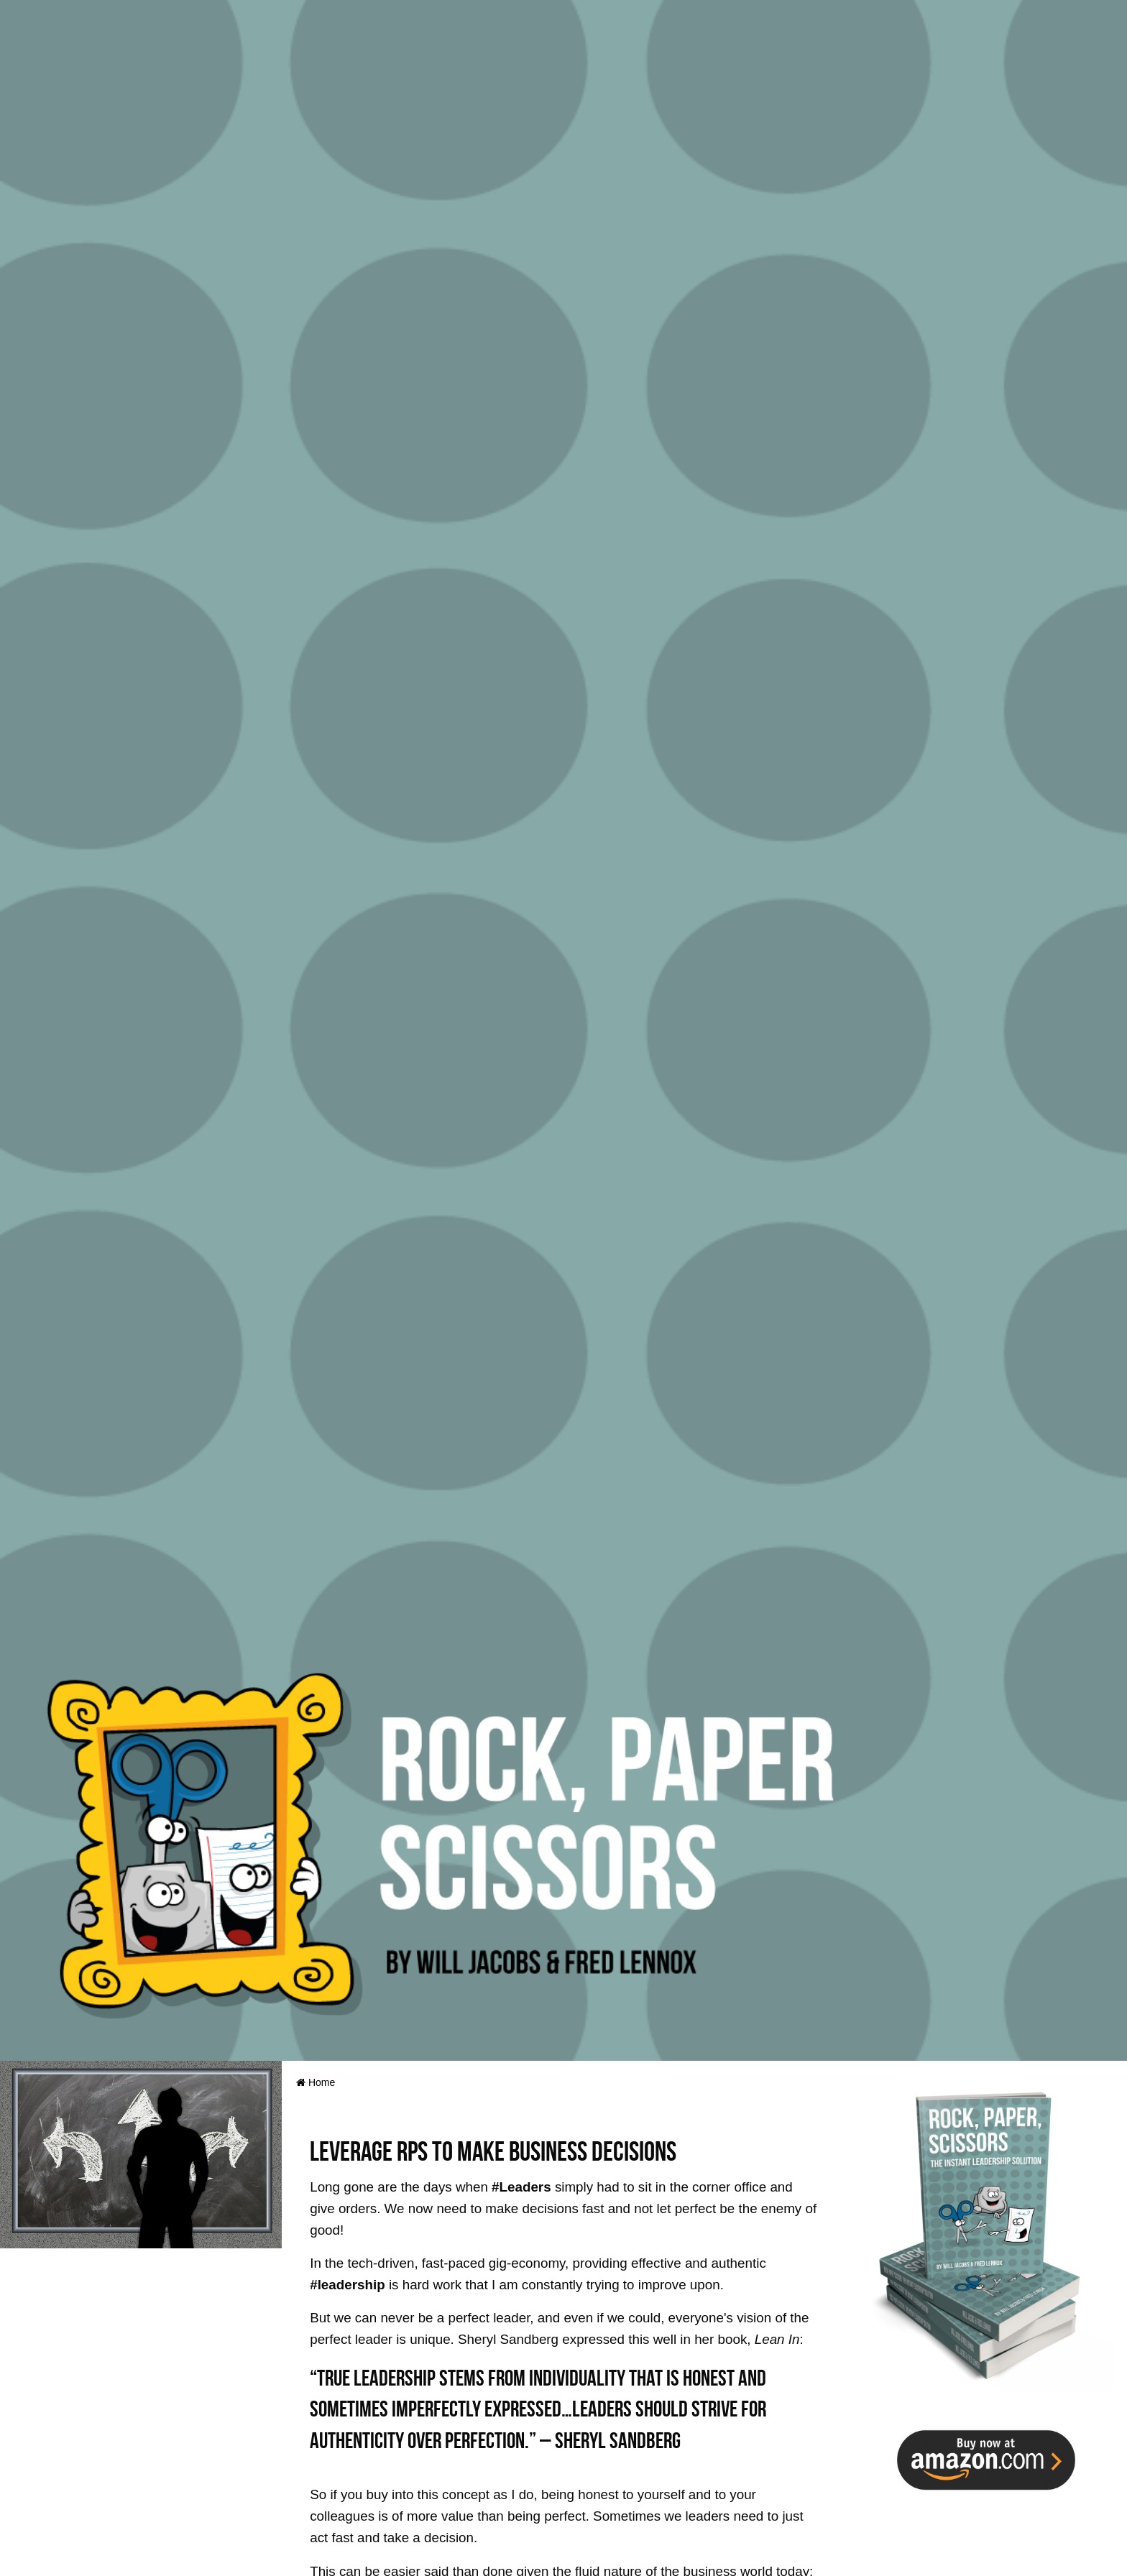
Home (315, 2082)
